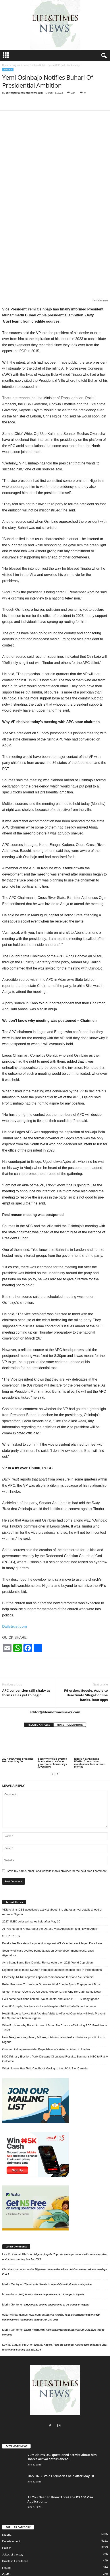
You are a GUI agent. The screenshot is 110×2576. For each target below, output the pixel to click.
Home (5, 65)
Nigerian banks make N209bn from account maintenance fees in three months (89, 1725)
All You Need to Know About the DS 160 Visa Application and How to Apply (50, 1892)
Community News (61, 2559)
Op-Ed (6, 2537)
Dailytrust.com (14, 1590)
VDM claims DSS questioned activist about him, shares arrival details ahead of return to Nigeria (52, 1875)
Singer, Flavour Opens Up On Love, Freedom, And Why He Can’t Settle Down (52, 1955)
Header (7, 2531)
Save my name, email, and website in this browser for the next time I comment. (57, 1834)
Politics (6, 2511)
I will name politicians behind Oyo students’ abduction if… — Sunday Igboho (50, 1962)
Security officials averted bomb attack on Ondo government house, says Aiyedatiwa (52, 1725)
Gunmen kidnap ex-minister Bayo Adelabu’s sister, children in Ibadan (46, 2012)
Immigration (27, 2559)
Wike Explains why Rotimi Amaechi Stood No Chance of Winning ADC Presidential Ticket (54, 1991)
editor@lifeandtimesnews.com (24, 92)
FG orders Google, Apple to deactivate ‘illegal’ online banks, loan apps (86, 1658)
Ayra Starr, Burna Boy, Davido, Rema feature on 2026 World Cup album (48, 1926)
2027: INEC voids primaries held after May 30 (17, 1723)
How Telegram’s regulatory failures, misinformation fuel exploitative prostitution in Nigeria (53, 2003)
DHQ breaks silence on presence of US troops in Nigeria (51, 2258)
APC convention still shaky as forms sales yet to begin (26, 1655)
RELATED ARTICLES (39, 1687)
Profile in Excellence (15, 2524)
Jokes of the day (12, 2518)
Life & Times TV (72, 2564)
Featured (97, 2559)
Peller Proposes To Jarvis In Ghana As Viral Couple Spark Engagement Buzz (51, 1947)
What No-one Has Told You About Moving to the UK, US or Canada (45, 2031)
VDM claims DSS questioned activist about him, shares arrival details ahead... (62, 2420)
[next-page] (58, 1737)
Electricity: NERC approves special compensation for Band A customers (48, 1940)
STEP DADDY (11, 1899)
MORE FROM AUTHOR (70, 1687)
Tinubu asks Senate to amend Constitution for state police (58, 2247)
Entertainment (11, 2504)
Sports (33, 2564)
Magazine (81, 2559)
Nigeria (16, 65)
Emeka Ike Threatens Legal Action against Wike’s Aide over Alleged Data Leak (52, 1906)
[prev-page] (52, 1737)
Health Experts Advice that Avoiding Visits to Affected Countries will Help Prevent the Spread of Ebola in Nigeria (53, 1979)
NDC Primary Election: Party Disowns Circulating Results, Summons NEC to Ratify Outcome (55, 2022)
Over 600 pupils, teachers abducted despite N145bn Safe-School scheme (49, 1969)
